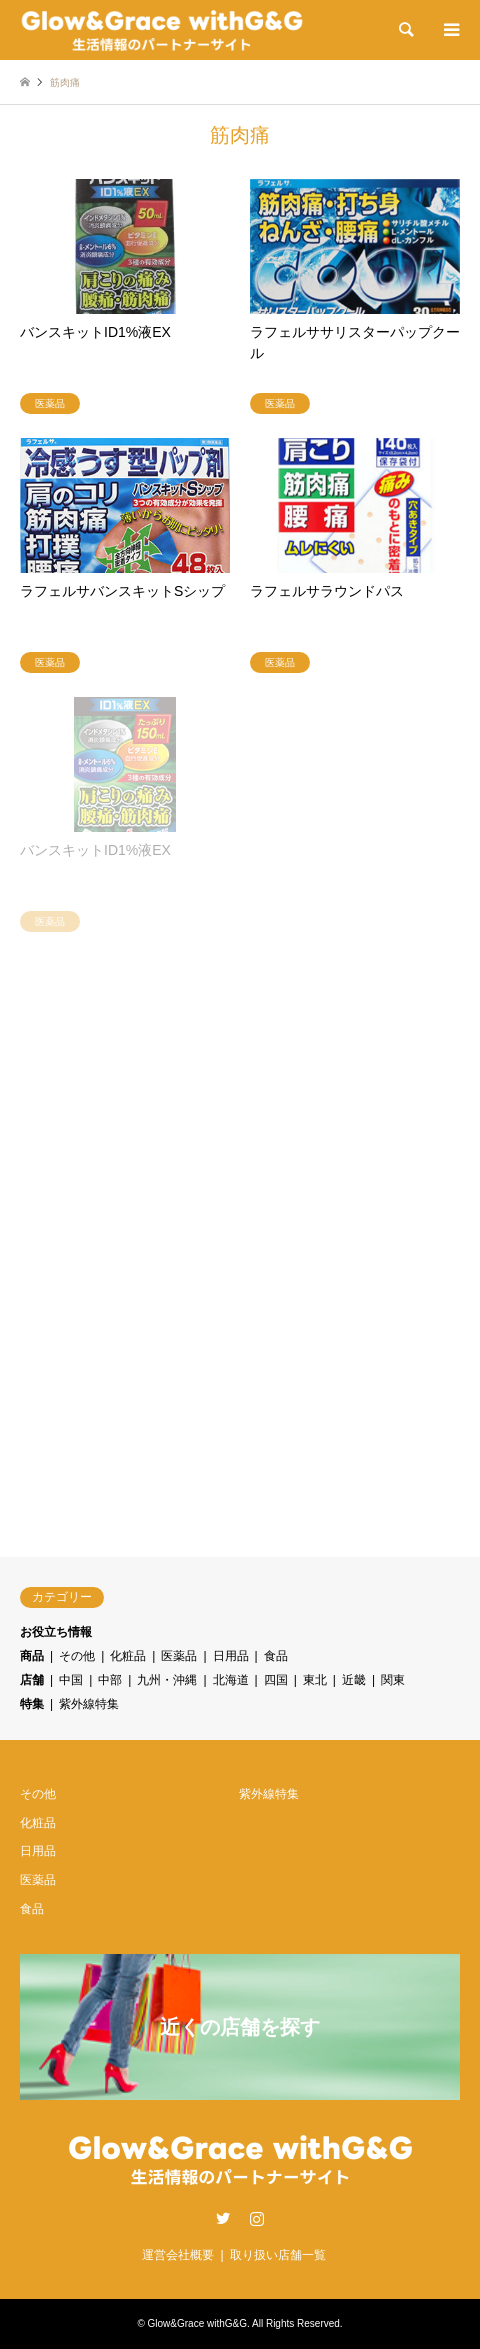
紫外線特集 (89, 1704)
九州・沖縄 (167, 1680)
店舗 (32, 1680)
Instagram (257, 2218)
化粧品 (128, 1656)
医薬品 (179, 1656)
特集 (32, 1704)
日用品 (231, 1656)
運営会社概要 (178, 2255)
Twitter (223, 2218)
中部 (110, 1680)
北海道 (231, 1680)
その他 (77, 1656)
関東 (393, 1680)
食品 (276, 1656)
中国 (71, 1680)
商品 (32, 1656)
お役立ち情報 (56, 1632)
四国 (276, 1680)
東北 (315, 1680)
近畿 (354, 1680)
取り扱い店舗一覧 (278, 2255)
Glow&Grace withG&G (197, 2323)
